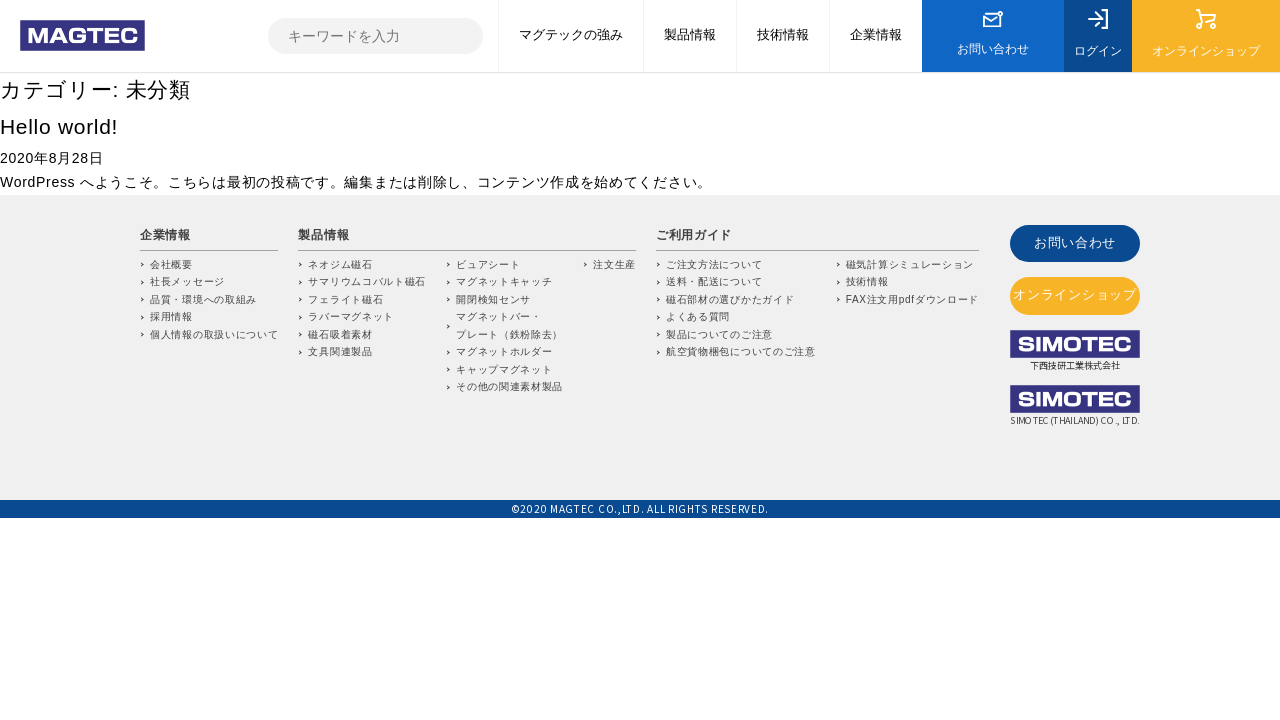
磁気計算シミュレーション (910, 264)
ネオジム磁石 (340, 264)
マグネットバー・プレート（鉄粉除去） (509, 325)
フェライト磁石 (345, 299)
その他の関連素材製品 (509, 386)
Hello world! (59, 126)
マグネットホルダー (504, 351)
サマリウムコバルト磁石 (367, 281)
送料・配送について (714, 281)
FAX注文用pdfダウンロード (912, 299)
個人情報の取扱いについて (214, 334)
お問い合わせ (1075, 241)
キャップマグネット (504, 369)
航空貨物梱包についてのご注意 (741, 351)
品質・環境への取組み (203, 299)
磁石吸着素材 (340, 334)
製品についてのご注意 (719, 334)
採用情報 (171, 316)
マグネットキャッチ (504, 281)
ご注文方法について (714, 264)
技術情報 (867, 281)
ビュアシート (488, 264)
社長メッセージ (187, 281)
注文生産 (614, 264)
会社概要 (171, 264)
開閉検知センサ (493, 299)
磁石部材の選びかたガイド (730, 299)
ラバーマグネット (351, 316)
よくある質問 (698, 316)
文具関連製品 (340, 351)
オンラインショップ (1075, 289)
